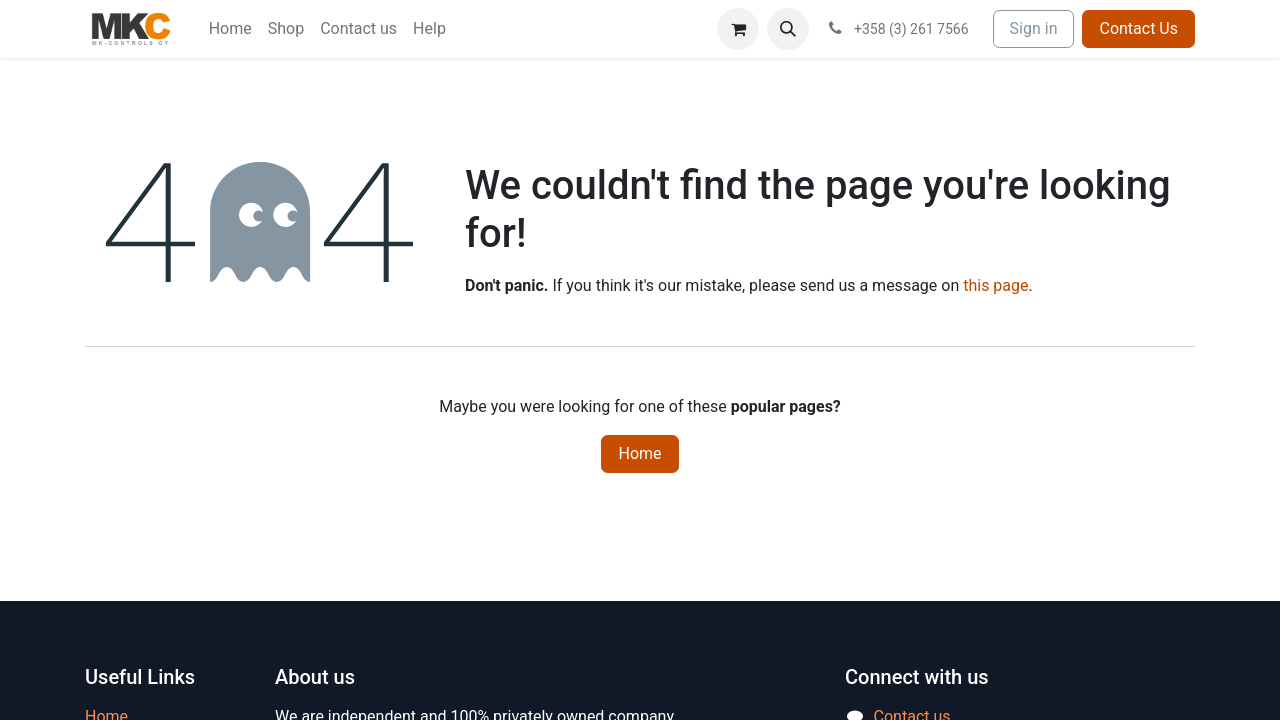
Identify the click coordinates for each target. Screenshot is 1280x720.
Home (639, 453)
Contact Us (1138, 28)
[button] (788, 29)
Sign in (1034, 28)
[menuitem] (230, 29)
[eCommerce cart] (738, 29)
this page (995, 285)
